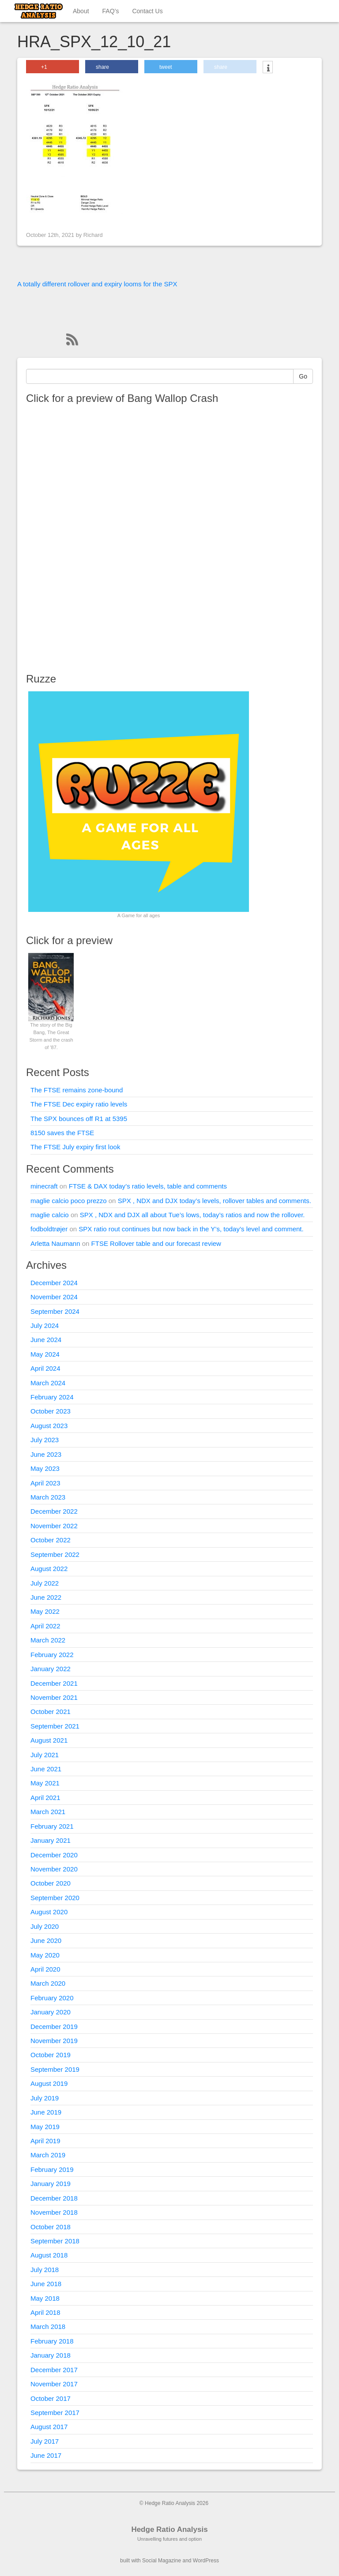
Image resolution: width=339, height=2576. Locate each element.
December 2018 (54, 2198)
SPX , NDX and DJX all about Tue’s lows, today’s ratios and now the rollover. (192, 1215)
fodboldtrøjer (49, 1229)
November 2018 (54, 2212)
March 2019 (47, 2155)
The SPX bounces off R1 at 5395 (78, 1118)
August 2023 (49, 1425)
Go (303, 376)
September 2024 (54, 1311)
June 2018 (45, 2283)
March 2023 (47, 1497)
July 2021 (44, 1755)
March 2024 (47, 1383)
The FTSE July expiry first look (75, 1147)
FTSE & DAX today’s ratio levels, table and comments (148, 1186)
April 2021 (45, 1797)
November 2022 (54, 1526)
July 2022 (44, 1583)
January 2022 (50, 1668)
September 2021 (54, 1726)
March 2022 (47, 1640)
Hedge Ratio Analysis (169, 2529)
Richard (93, 235)
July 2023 (44, 1440)
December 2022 (54, 1511)
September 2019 (54, 2069)
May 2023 (45, 1468)
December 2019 (54, 2026)
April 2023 (45, 1483)
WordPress (206, 2560)
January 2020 (50, 2012)
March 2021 (47, 1811)
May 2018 (45, 2298)
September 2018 (54, 2241)
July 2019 (44, 2098)
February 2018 (52, 2341)
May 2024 (45, 1354)
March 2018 (47, 2326)
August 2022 (49, 1568)
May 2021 (45, 1783)
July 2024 (44, 1325)
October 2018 (50, 2227)
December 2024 (54, 1282)
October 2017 (50, 2398)
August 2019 (49, 2083)
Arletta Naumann (55, 1243)
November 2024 (54, 1297)
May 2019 (45, 2126)
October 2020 (50, 1883)
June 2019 (45, 2112)
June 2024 (45, 1339)
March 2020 (47, 1983)
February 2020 (52, 1998)
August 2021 (49, 1740)
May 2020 (45, 1955)
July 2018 (44, 2269)
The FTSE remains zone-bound (76, 1090)
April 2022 (45, 1626)
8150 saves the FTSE (62, 1132)
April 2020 (45, 1969)
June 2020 (45, 1940)
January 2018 (50, 2355)
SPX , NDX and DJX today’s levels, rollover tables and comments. (214, 1200)
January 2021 (50, 1840)
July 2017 (44, 2441)
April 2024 (45, 1368)
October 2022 (50, 1540)
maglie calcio (49, 1215)
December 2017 (54, 2370)
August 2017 (49, 2426)
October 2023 (50, 1411)
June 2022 (45, 1597)
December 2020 (54, 1855)
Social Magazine (161, 2560)
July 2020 (44, 1926)
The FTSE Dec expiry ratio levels (78, 1104)
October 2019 (50, 2055)
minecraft (44, 1186)
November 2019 (54, 2040)
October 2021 (50, 1711)
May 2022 (45, 1611)
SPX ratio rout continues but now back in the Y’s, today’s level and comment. (191, 1229)
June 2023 (45, 1454)
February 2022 (52, 1654)
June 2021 (45, 1769)
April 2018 (45, 2312)
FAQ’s (110, 11)
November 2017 (54, 2384)
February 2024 (52, 1397)
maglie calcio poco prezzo (68, 1200)
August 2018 (49, 2255)
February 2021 (52, 1826)
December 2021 (54, 1683)
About (81, 11)
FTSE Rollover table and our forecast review (156, 1243)
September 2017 (54, 2412)
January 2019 (50, 2183)
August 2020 (49, 1912)
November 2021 (54, 1697)
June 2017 (45, 2455)
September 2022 (54, 1554)
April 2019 (45, 2141)
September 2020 (54, 1897)
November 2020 (54, 1869)
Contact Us (147, 11)
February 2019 (52, 2169)
